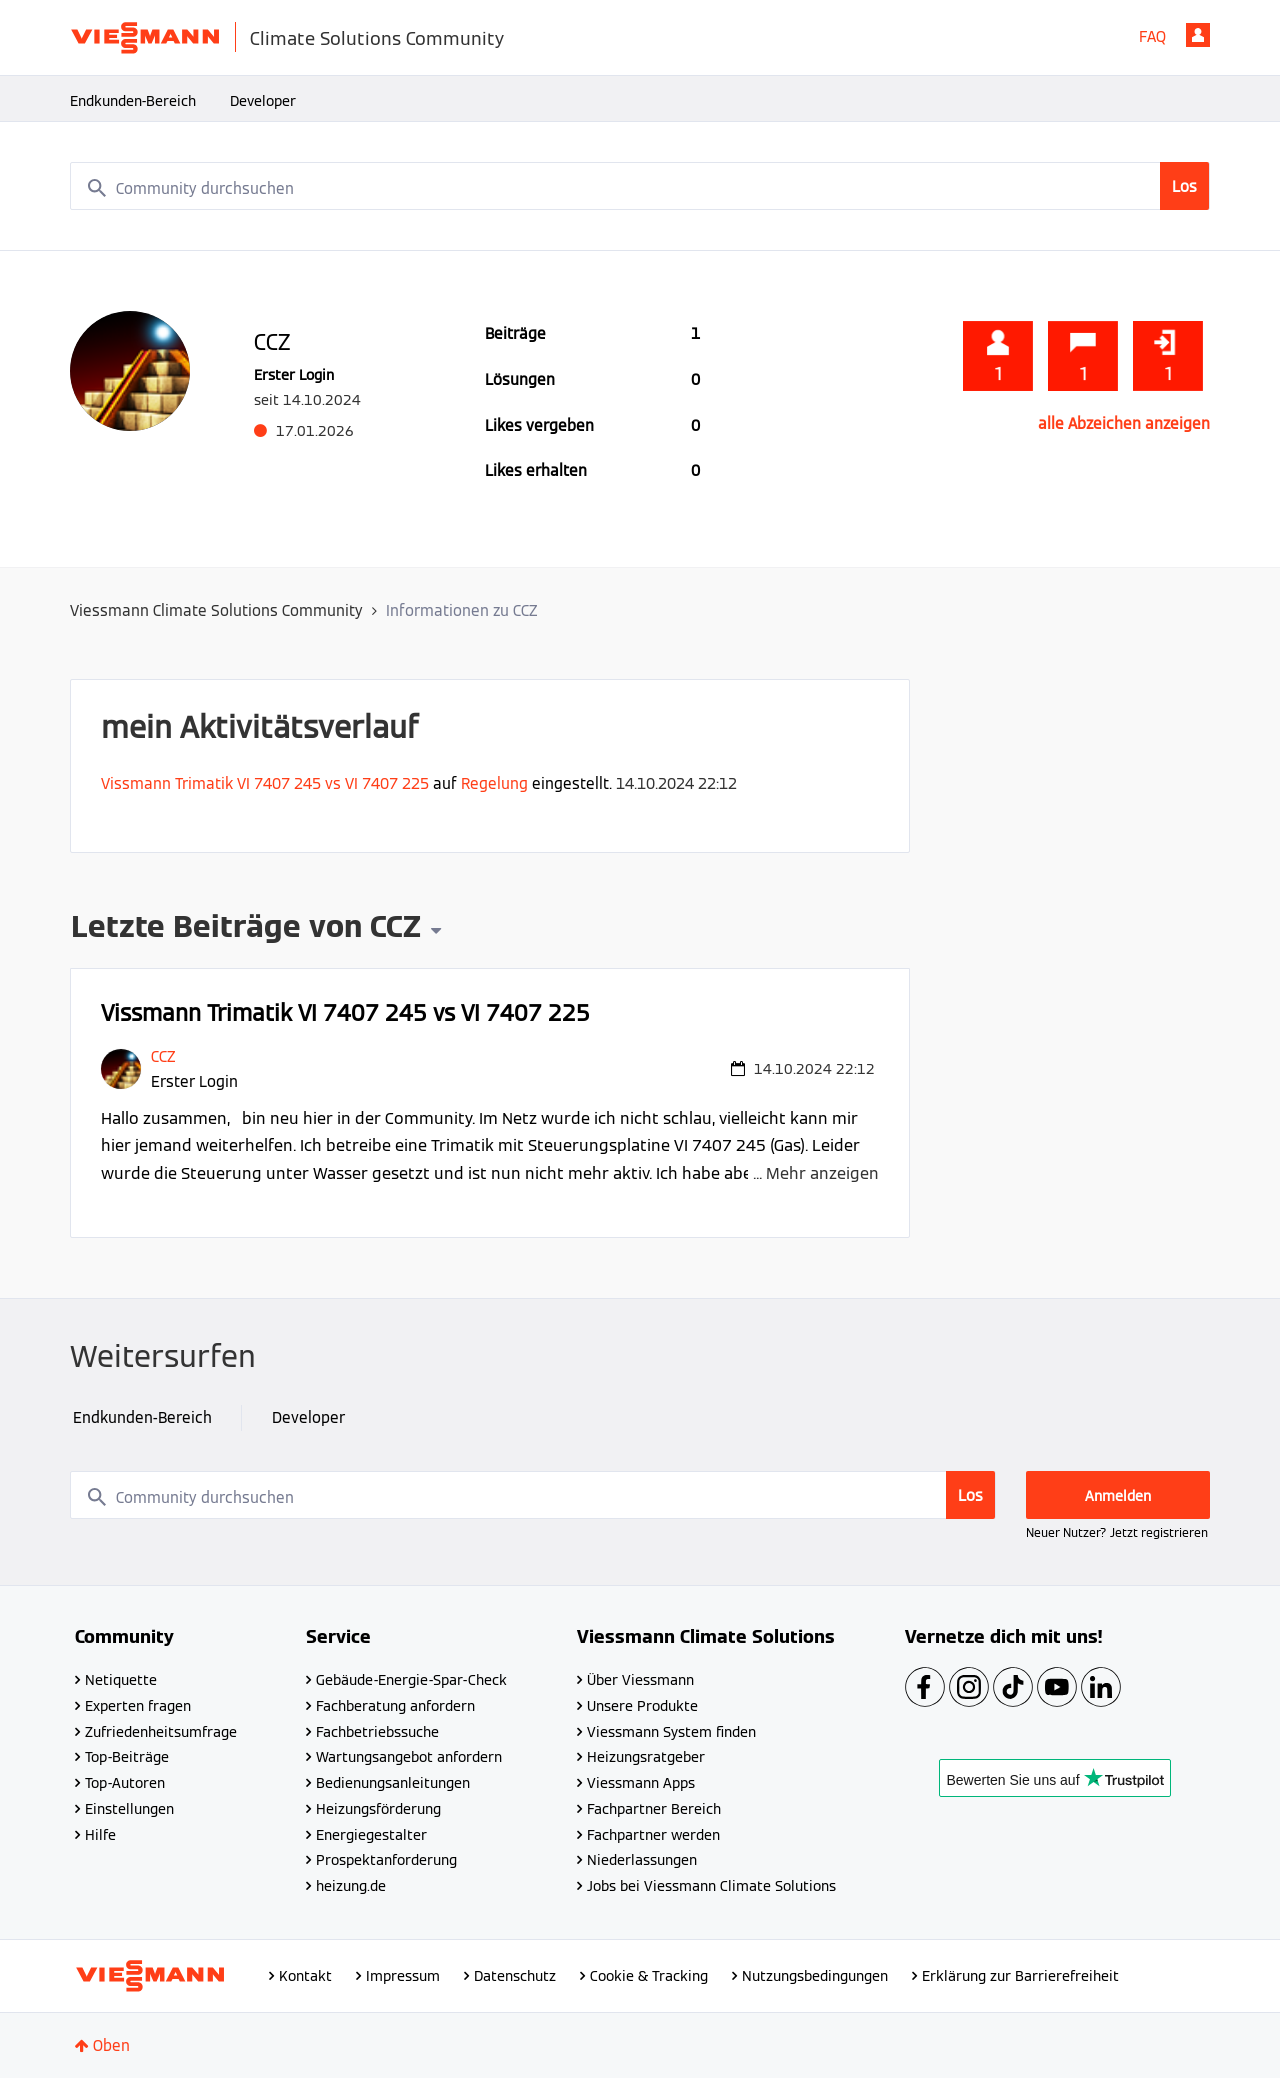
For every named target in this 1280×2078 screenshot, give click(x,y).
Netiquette (121, 1680)
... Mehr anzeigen (816, 1173)
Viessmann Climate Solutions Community (216, 610)
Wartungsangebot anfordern (409, 1757)
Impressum (403, 1976)
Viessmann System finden (671, 1732)
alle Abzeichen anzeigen (1124, 423)
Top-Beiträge (127, 1757)
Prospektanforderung (386, 1860)
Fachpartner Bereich (654, 1809)
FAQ (1152, 36)
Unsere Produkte (642, 1706)
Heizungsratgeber (646, 1757)
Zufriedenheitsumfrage (161, 1732)
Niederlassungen (642, 1860)
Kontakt (305, 1976)
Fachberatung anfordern (395, 1706)
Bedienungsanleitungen (393, 1783)
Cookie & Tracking (649, 1976)
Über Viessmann (640, 1680)
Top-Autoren (125, 1783)
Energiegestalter (371, 1835)
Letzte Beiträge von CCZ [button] (246, 929)
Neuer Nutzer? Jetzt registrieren (1117, 1532)
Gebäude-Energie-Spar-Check (411, 1680)
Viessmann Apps (641, 1783)
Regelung (494, 783)
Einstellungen (129, 1809)
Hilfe (100, 1835)
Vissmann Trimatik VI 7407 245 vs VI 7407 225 (265, 783)
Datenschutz (515, 1976)
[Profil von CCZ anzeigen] (163, 1056)
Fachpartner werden (653, 1835)
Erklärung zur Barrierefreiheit (1020, 1976)
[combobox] (640, 186)
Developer (263, 101)
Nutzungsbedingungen (815, 1976)
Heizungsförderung (378, 1809)
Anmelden (1198, 35)
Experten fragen (138, 1706)
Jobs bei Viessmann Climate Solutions (711, 1886)
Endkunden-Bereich (133, 101)
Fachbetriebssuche (377, 1732)
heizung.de (351, 1886)
